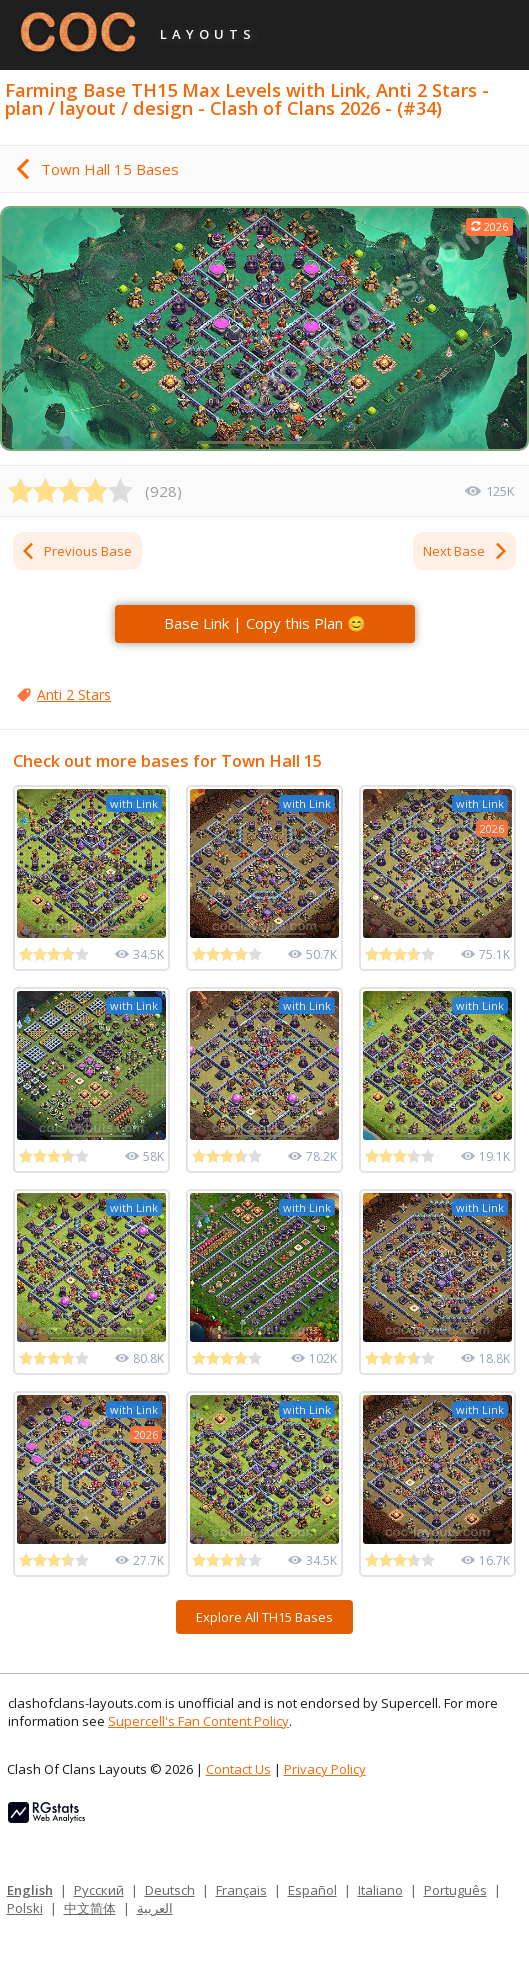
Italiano (380, 1890)
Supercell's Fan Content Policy (198, 1721)
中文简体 (90, 1908)
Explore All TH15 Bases (264, 1617)
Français (241, 1890)
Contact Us (238, 1769)
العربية (155, 1908)
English (30, 1890)
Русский (99, 1890)
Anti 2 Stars (74, 694)
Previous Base (76, 551)
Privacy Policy (325, 1769)
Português (455, 1890)
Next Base (466, 551)
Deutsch (170, 1890)
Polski (25, 1908)
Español (312, 1890)
